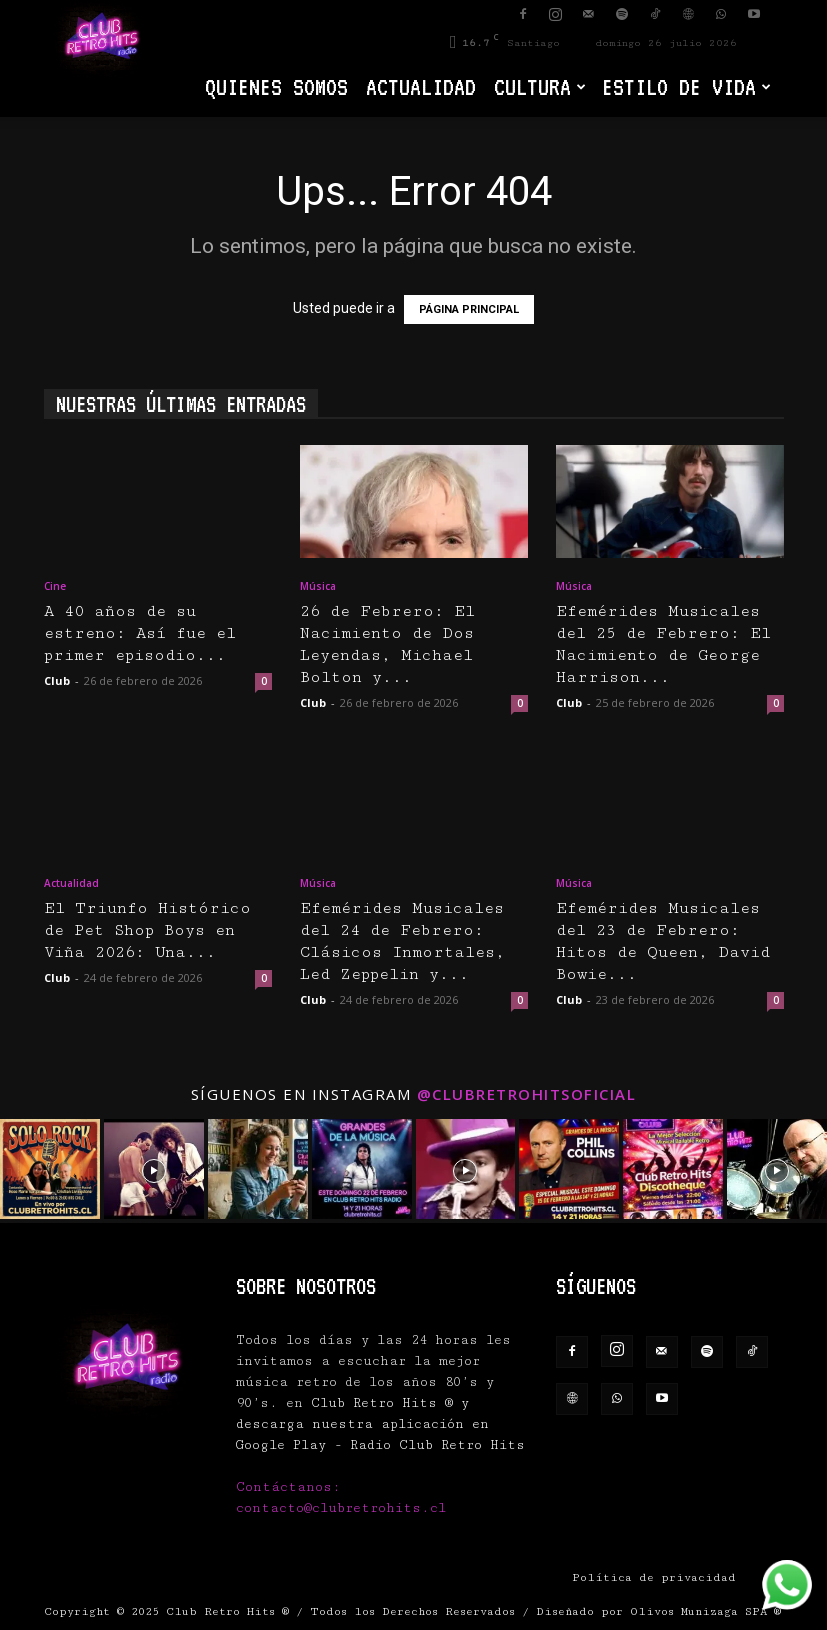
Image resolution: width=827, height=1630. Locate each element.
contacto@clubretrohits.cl (341, 1508)
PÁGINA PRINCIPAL (469, 309)
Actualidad (421, 86)
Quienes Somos (276, 86)
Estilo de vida (686, 86)
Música (318, 586)
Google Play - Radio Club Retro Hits (380, 1445)
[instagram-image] (50, 1169)
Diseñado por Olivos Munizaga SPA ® (658, 1611)
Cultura (540, 86)
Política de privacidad (654, 1577)
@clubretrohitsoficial (527, 1094)
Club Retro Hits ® (227, 1611)
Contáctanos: (288, 1487)
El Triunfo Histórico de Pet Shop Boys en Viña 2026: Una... (147, 930)
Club (57, 680)
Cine (55, 586)
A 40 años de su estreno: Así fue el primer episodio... (140, 633)
